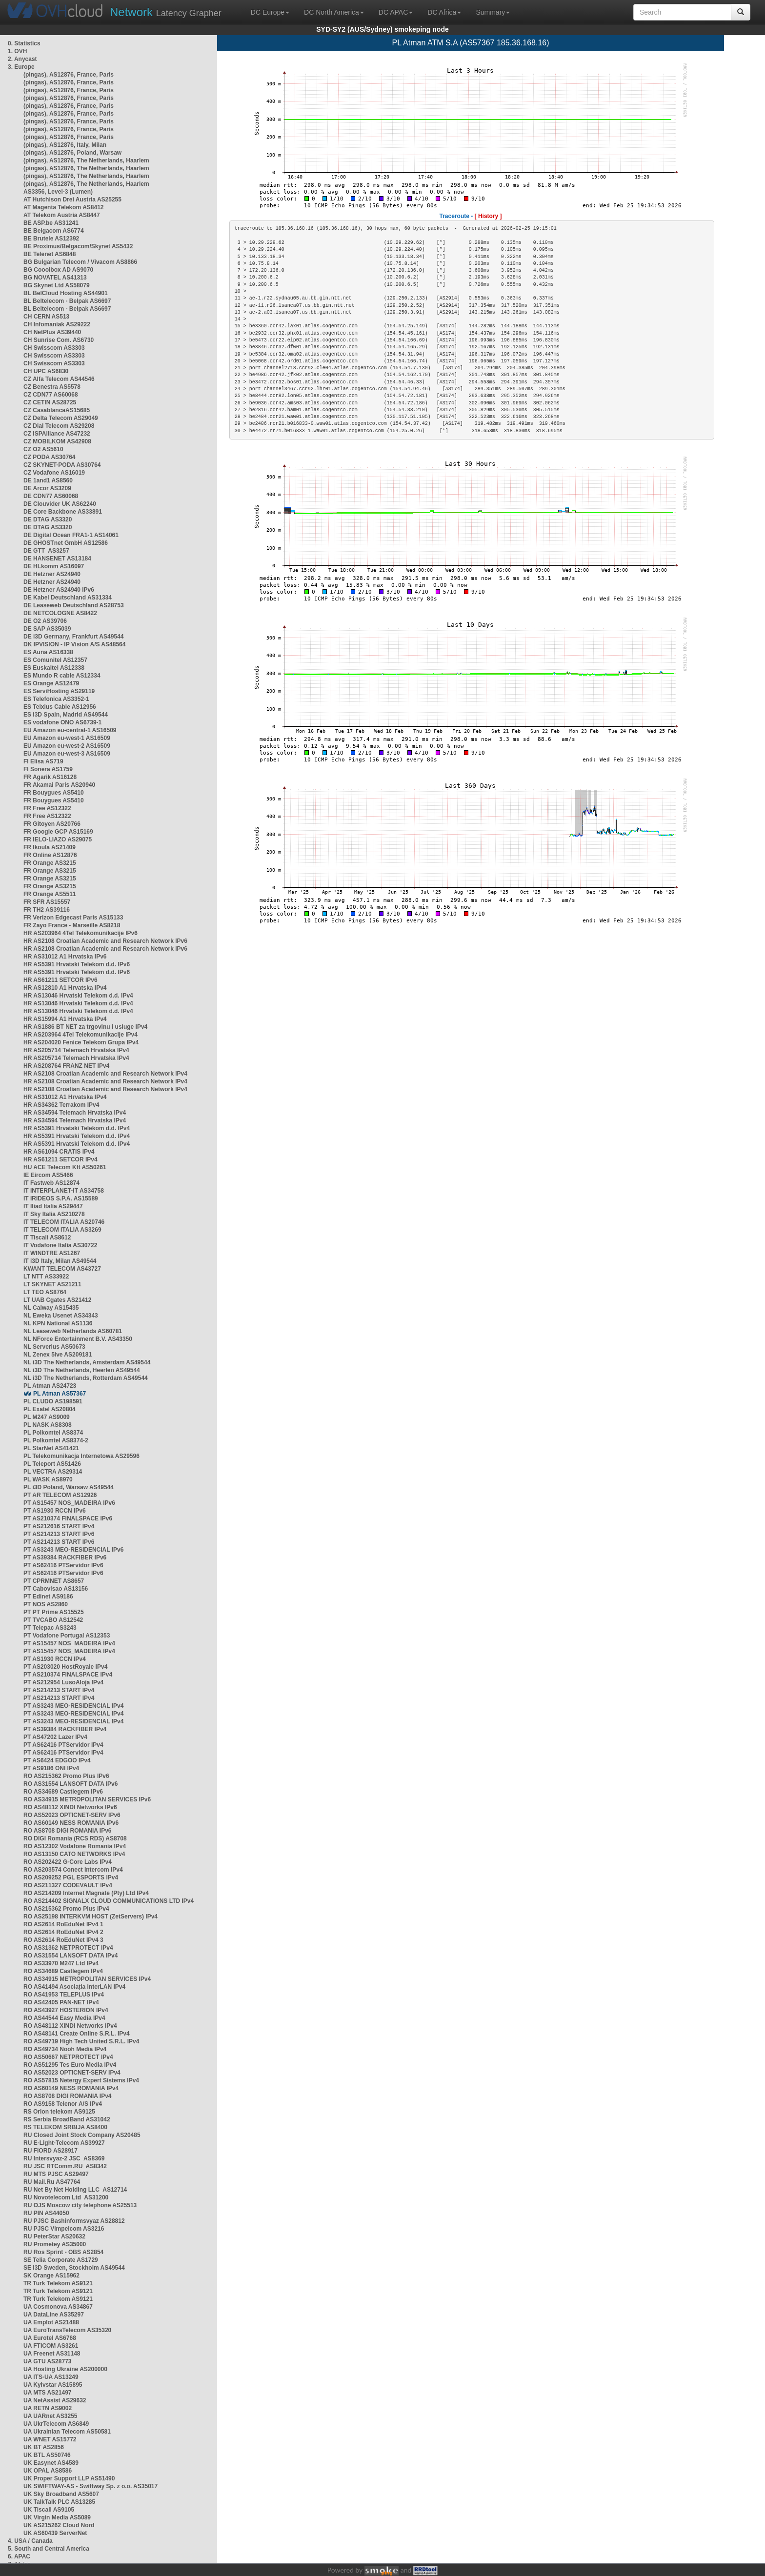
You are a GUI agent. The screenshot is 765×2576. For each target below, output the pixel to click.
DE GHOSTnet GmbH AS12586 (65, 542)
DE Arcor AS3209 (47, 488)
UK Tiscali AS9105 (48, 2509)
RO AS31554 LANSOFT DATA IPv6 (70, 1783)
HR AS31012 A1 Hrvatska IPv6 (65, 956)
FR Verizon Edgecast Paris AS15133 (73, 917)
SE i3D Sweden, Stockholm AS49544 (74, 2267)
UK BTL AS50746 (47, 2455)
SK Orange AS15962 (51, 2275)
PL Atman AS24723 (49, 1385)
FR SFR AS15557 (46, 902)
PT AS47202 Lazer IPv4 (55, 1737)
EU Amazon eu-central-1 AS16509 (70, 730)
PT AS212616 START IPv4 (58, 1526)
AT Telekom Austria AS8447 (61, 215)
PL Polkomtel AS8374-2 (55, 1440)
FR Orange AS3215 (49, 862)
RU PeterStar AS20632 (54, 2236)
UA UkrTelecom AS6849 (56, 2423)
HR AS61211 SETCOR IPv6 (60, 980)
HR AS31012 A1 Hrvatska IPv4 (65, 1097)
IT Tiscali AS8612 (47, 1237)
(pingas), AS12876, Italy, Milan (64, 144)
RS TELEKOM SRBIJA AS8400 (65, 2127)
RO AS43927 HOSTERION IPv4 (65, 2010)
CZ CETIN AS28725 (49, 402)
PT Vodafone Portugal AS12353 (66, 1635)
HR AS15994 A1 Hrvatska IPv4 (65, 1019)
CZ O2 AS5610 (43, 449)
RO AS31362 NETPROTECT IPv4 (68, 1947)
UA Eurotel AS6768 (49, 2338)
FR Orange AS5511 (49, 894)
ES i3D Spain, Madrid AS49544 (65, 714)
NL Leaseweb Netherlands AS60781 (72, 1331)
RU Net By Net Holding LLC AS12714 (75, 2189)
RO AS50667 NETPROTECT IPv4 (68, 2057)
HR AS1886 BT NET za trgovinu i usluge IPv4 (85, 1026)
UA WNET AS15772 (49, 2439)
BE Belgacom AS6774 (53, 230)
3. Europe (21, 66)
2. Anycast (22, 59)
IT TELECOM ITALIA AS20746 (63, 1221)
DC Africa (444, 12)
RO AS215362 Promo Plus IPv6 (66, 1776)
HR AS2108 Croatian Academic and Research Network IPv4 (105, 1073)
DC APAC (396, 12)
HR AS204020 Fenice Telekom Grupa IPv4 (81, 1042)
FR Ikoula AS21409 (49, 847)
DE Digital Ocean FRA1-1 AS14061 (71, 535)
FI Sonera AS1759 (48, 769)
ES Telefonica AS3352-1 (56, 699)
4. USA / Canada (30, 2540)
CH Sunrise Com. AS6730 (58, 340)
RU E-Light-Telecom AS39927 (64, 2142)
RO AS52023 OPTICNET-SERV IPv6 (72, 1815)
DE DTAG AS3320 (47, 519)
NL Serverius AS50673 (54, 1346)
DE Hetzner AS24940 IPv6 (58, 589)
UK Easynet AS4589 (51, 2462)
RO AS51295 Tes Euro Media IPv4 (69, 2064)
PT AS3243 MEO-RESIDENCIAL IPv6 (73, 1549)
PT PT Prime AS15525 (53, 1612)
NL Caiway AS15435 (51, 1307)
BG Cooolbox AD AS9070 (58, 269)
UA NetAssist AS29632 (54, 2400)
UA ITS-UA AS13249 (51, 2377)
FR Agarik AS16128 (50, 777)
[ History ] (488, 216)
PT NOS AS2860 (45, 1604)
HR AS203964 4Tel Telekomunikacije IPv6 (80, 933)
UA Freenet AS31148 (52, 2353)
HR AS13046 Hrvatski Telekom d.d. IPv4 (78, 995)
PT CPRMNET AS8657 (53, 1581)
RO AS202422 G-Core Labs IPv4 (67, 1861)
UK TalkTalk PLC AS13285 (59, 2501)
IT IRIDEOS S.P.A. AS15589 (60, 1198)
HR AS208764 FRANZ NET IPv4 (66, 1065)
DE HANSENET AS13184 (57, 558)
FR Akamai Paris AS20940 (59, 784)
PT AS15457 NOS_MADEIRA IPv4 (69, 1643)
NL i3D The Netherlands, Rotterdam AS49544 (85, 1378)
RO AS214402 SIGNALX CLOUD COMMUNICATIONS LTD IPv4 (108, 1900)
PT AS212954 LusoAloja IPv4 (63, 1682)
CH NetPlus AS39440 (52, 332)
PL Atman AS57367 (59, 1393)
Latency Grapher (165, 12)
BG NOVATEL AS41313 (55, 277)
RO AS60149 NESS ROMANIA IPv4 (71, 2088)
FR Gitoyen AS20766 (52, 823)
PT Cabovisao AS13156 (55, 1588)
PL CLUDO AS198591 (52, 1401)
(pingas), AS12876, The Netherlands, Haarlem (86, 160)
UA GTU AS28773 (47, 2361)
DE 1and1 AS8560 (48, 480)
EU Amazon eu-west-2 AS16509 (66, 745)
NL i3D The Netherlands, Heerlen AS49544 (81, 1370)
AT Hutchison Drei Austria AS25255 (72, 199)
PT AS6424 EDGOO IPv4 (57, 1760)
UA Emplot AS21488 (51, 2322)
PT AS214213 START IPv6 (58, 1534)
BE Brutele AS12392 (51, 238)
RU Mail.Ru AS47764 (51, 2181)
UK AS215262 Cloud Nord (59, 2525)
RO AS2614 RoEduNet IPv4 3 (63, 1940)
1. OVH (17, 51)
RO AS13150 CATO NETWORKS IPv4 (74, 1854)
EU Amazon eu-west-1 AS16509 (66, 738)
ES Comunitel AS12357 (55, 660)
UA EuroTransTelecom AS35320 (67, 2330)
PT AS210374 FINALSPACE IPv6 (67, 1518)
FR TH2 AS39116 (46, 909)
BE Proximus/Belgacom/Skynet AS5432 (78, 246)
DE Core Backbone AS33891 (62, 511)
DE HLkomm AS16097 (53, 566)
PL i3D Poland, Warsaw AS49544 (68, 1487)
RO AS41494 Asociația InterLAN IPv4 (74, 1986)
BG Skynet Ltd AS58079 (56, 285)
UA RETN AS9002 (47, 2408)
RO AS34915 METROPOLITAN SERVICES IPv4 (87, 1979)
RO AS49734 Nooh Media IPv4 (64, 2049)
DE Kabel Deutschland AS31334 (67, 597)
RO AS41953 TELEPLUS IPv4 (63, 1994)
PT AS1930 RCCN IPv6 (54, 1510)
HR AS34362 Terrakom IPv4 (61, 1104)
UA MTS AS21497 (47, 2392)
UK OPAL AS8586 (47, 2470)
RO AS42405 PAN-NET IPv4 (61, 2002)
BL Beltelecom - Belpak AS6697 (67, 301)
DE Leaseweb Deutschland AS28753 (73, 605)
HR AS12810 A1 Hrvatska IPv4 (65, 987)
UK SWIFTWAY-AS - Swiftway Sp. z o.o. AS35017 (90, 2486)
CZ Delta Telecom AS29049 (60, 418)
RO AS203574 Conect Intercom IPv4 (73, 1869)
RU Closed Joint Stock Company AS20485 (82, 2135)
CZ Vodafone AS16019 (54, 472)
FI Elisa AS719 (43, 761)
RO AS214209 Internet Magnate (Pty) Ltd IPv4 (86, 1893)
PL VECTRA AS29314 (52, 1471)
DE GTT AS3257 (46, 550)
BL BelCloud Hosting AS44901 (65, 293)
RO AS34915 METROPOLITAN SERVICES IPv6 (87, 1799)
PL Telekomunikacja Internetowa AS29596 (81, 1456)
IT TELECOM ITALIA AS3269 (62, 1229)
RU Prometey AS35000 (54, 2244)
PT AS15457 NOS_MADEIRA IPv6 (69, 1502)
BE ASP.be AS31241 (51, 223)
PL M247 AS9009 (46, 1417)
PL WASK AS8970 (48, 1479)
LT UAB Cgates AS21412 (57, 1300)
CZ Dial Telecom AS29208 (58, 425)
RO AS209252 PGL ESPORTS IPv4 (70, 1877)
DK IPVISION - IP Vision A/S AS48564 (74, 644)
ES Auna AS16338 (48, 652)
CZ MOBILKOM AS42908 (57, 441)
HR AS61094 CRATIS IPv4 (58, 1151)
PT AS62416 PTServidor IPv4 (63, 1744)
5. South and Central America (48, 2548)
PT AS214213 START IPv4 (58, 1690)
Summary (493, 12)
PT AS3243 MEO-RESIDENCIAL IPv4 (73, 1705)
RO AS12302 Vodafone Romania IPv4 (74, 1846)
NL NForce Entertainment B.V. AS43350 (77, 1339)
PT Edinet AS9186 (48, 1596)
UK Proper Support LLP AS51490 (69, 2478)
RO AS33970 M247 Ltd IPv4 (61, 1963)
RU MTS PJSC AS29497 (56, 2174)
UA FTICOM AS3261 (50, 2345)
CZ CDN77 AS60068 (50, 394)
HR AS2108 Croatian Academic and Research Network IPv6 (105, 941)
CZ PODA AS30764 (49, 457)
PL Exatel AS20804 (49, 1409)
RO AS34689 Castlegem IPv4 (63, 1971)
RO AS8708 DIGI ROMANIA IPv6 (67, 1830)
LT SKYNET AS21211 (52, 1284)
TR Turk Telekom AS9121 (58, 2283)
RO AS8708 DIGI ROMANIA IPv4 (67, 2096)
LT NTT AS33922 (46, 1276)
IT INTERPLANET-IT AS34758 (63, 1190)
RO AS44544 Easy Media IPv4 (64, 2018)
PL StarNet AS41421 (51, 1448)
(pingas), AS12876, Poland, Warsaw (72, 152)
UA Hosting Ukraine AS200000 (65, 2369)
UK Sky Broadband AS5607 (61, 2494)
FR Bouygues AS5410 (53, 792)
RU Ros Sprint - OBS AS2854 (63, 2252)
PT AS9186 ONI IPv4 (51, 1768)
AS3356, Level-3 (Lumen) (58, 191)
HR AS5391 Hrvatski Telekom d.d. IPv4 (76, 1128)
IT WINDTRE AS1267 (51, 1253)
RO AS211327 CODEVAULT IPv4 (67, 1885)
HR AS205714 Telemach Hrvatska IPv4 (76, 1050)
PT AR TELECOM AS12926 (60, 1495)
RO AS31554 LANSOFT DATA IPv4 (70, 1955)
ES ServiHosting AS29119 (59, 691)
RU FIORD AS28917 (50, 2150)
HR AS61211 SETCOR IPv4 (60, 1159)
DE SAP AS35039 (47, 628)
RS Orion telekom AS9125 (59, 2111)
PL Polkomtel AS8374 (53, 1432)
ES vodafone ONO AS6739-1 (62, 722)
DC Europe (270, 12)
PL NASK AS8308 (47, 1424)
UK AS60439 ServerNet (55, 2533)
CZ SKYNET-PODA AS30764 (62, 464)
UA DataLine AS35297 (53, 2314)
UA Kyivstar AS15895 (52, 2384)
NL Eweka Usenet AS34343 (60, 1315)
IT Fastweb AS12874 (51, 1182)
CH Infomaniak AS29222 (56, 324)
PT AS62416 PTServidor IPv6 (63, 1565)
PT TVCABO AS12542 (53, 1620)
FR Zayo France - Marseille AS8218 (71, 925)
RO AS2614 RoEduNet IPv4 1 (63, 1924)
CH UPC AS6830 (45, 371)
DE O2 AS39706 (45, 621)
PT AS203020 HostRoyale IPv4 (65, 1666)
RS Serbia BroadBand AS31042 (66, 2119)
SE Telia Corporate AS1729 (60, 2259)
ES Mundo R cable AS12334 (62, 675)
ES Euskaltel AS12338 (53, 667)
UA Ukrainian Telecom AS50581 (67, 2431)
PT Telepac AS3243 (50, 1627)
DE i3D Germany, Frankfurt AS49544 (73, 636)
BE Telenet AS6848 (49, 254)
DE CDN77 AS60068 (50, 496)
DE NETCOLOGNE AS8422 (60, 613)
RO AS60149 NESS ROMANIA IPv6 (71, 1822)
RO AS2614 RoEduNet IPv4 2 (63, 1932)
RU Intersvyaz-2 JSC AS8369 (63, 2158)
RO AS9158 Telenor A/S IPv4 (62, 2103)
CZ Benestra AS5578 (52, 386)
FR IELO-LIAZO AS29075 (57, 839)
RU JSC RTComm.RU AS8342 (65, 2166)
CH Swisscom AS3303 (54, 347)
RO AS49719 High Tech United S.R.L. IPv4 (81, 2041)
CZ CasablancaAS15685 (56, 410)
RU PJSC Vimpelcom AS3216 (63, 2228)
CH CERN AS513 (46, 316)
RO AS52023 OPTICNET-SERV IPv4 (72, 2072)
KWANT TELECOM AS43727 (62, 1268)
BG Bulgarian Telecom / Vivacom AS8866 (80, 262)
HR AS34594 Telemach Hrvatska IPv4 (74, 1112)
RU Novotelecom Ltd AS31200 (65, 2197)
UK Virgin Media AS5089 (57, 2517)
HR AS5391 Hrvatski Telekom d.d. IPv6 (76, 964)
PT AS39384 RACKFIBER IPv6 (64, 1557)
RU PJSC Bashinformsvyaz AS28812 (74, 2220)
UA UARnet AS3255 (50, 2416)
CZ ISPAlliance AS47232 (56, 433)
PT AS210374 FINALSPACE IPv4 (67, 1674)
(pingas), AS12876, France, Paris (68, 74)
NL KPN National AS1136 (57, 1323)
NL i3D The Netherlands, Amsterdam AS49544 (86, 1362)
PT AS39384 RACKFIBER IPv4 (64, 1729)
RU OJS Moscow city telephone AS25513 (80, 2205)
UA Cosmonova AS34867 (58, 2306)
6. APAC (19, 2556)
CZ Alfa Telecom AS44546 (59, 379)
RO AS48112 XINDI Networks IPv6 (70, 1807)
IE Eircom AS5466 (48, 1175)
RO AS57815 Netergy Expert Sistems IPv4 (81, 2080)
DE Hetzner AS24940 (52, 574)
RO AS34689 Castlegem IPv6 (63, 1791)
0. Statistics (24, 43)
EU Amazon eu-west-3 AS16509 (66, 753)
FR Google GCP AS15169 (58, 831)
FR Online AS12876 (50, 855)
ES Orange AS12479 (51, 683)
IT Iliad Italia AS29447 (53, 1206)
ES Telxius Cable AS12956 (59, 706)
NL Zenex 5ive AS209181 (57, 1354)
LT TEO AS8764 (44, 1292)
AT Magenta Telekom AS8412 (63, 207)
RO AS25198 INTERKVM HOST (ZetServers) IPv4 (90, 1916)
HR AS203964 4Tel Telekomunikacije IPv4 (80, 1034)
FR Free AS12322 (47, 808)
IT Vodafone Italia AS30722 (60, 1245)
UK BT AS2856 (43, 2447)
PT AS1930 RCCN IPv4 (54, 1659)
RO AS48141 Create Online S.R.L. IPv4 (76, 2033)
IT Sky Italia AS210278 (54, 1214)
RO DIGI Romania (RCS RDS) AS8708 (75, 1838)
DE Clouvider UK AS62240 (59, 503)
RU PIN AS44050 (46, 2213)
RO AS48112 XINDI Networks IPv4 (70, 2025)
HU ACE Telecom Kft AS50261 (64, 1167)
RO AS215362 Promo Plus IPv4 (66, 1908)
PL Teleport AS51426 (52, 1463)
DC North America (334, 12)
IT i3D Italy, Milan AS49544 (59, 1261)
